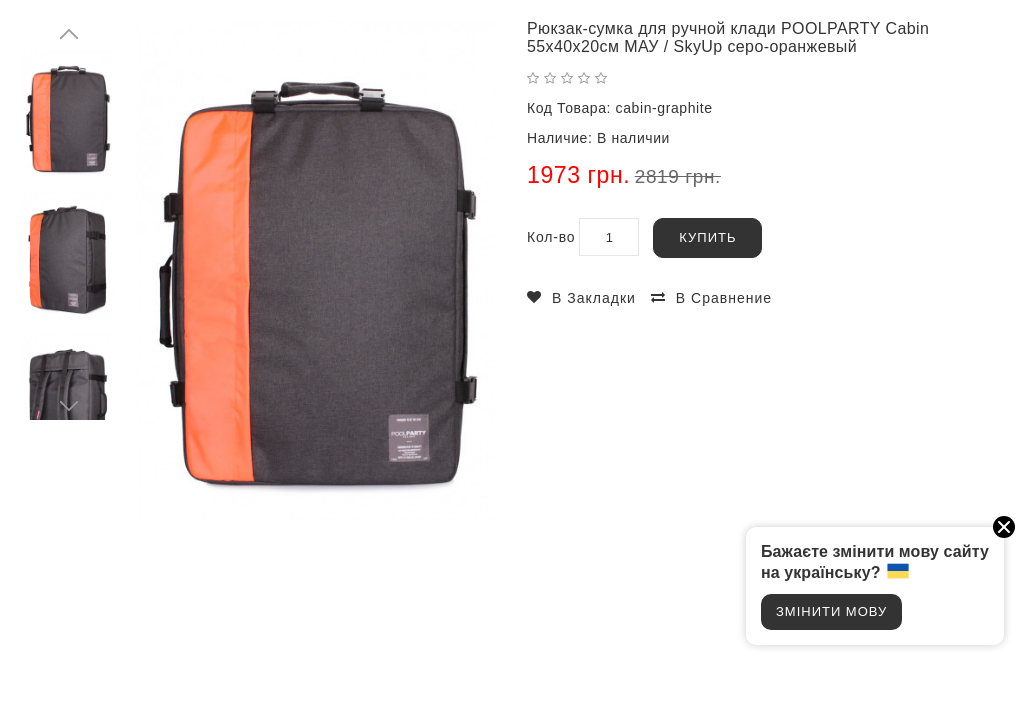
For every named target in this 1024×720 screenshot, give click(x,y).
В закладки (594, 298)
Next (70, 405)
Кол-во (551, 237)
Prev (70, 35)
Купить (707, 237)
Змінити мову (831, 611)
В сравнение (724, 298)
